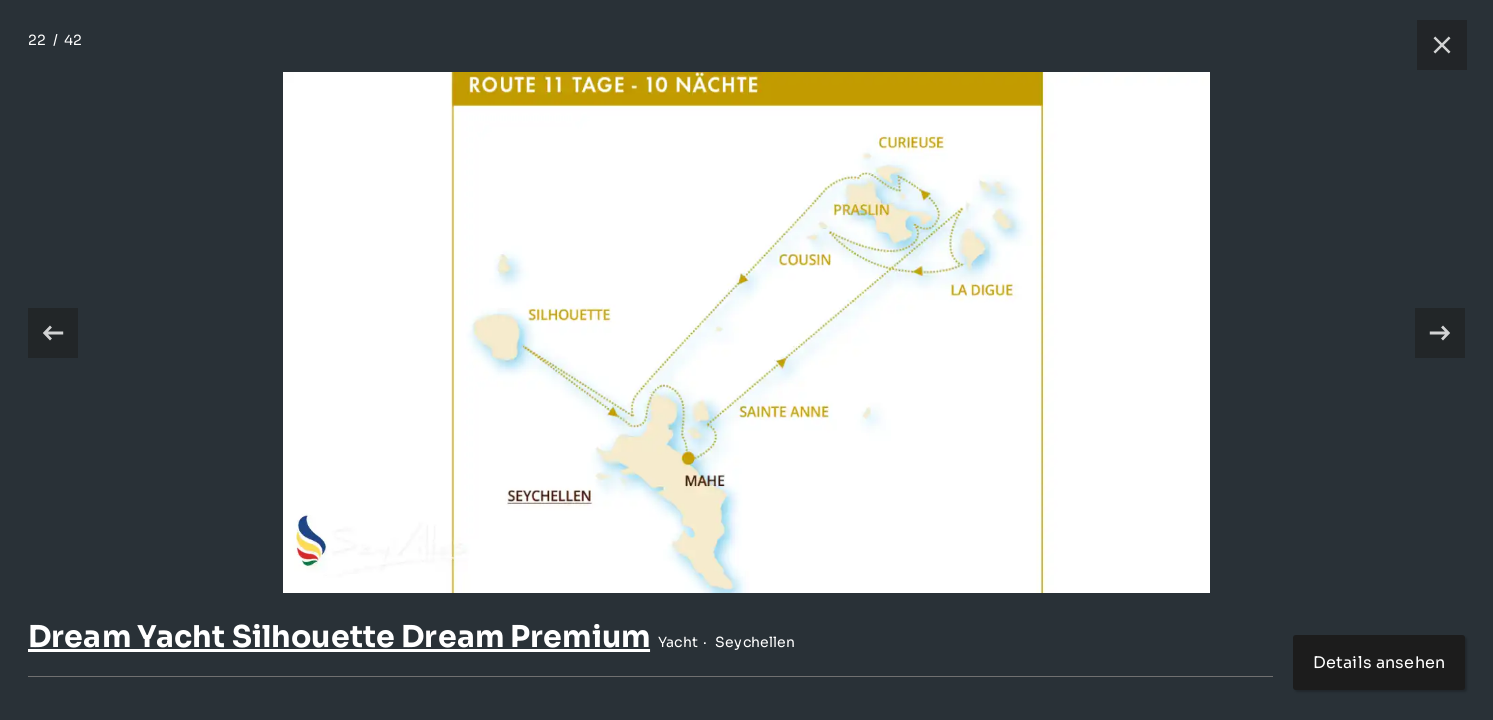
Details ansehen (1379, 662)
